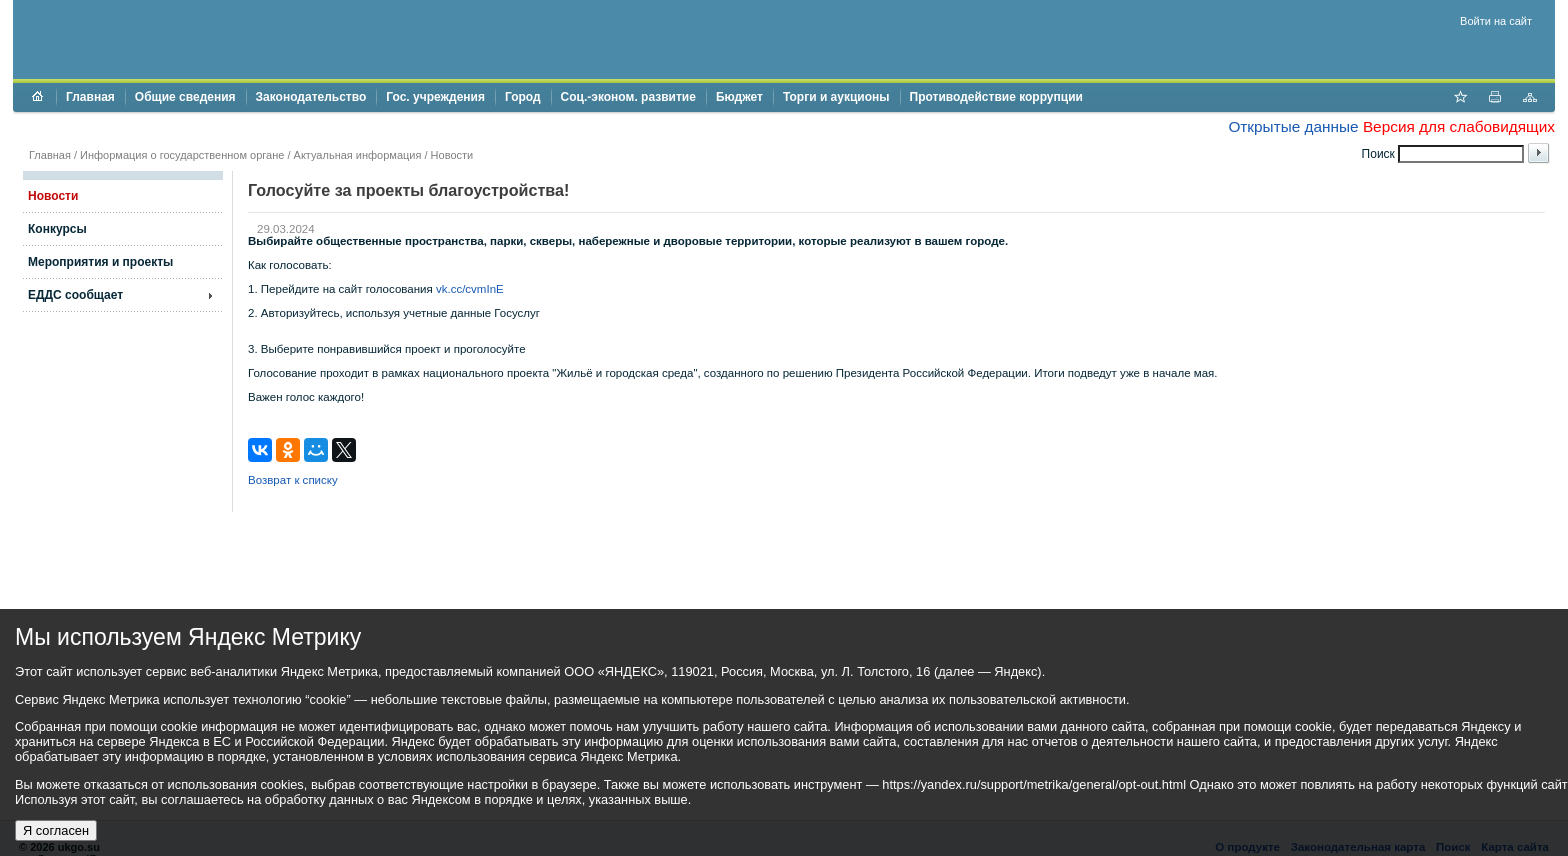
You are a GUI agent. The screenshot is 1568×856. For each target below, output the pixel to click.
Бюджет (739, 97)
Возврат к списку (293, 480)
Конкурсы (57, 229)
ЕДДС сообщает (75, 295)
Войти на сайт (1496, 21)
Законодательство (311, 97)
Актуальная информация (358, 155)
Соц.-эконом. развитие (628, 97)
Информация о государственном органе (182, 155)
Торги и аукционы (836, 97)
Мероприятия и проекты (100, 262)
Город (523, 97)
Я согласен (56, 830)
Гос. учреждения (435, 97)
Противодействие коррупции (996, 97)
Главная (90, 97)
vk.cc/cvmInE (470, 289)
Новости (452, 155)
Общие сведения (185, 97)
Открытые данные (1293, 126)
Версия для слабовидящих (1459, 126)
